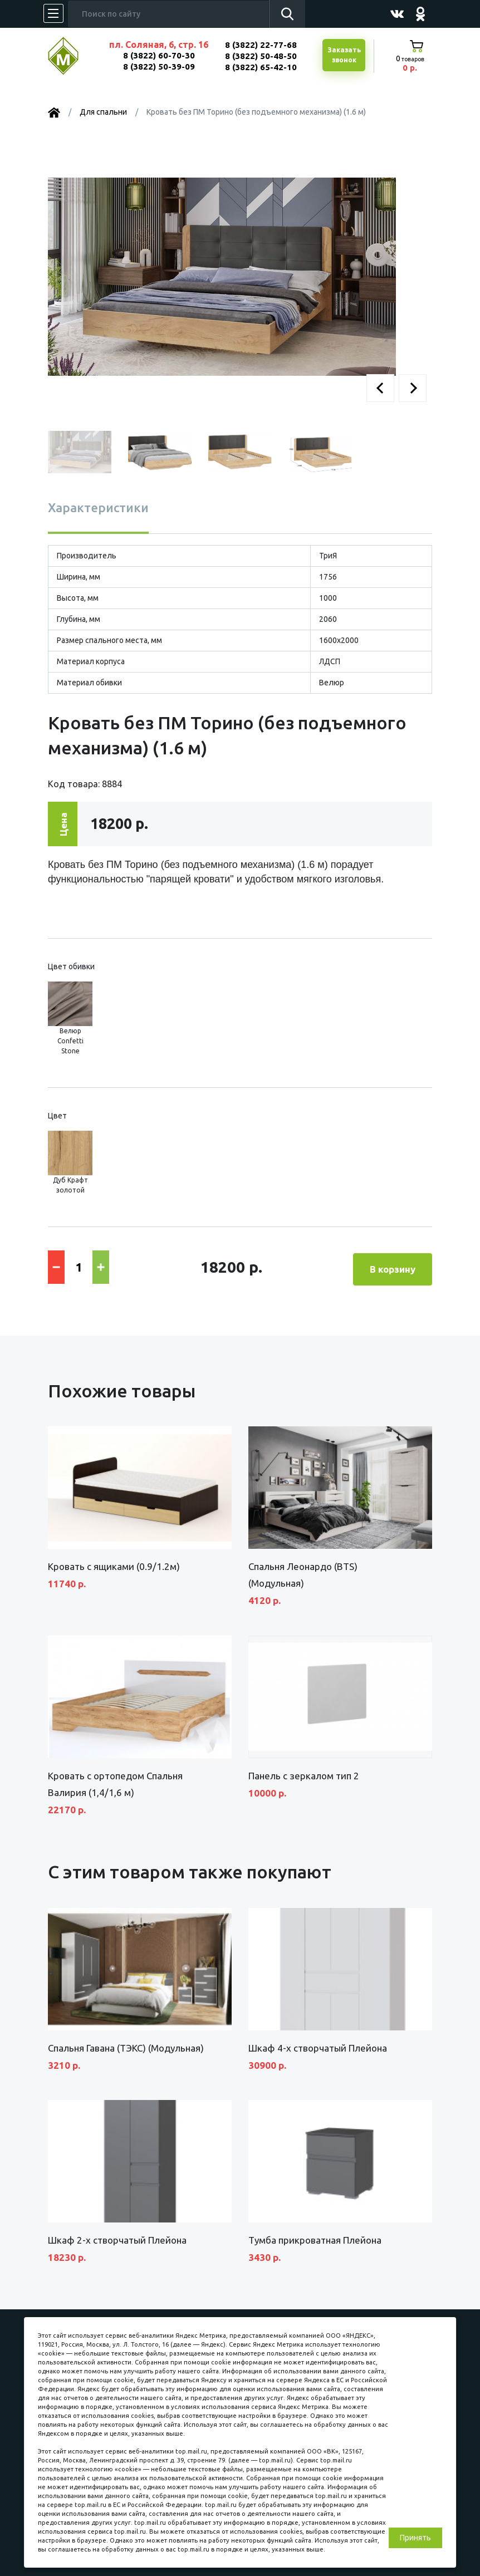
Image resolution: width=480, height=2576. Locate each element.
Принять (415, 2537)
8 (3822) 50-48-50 (261, 56)
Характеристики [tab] (98, 507)
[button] (380, 388)
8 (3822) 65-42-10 (261, 67)
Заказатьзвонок (343, 55)
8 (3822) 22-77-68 (261, 45)
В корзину (392, 1265)
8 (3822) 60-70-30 (159, 55)
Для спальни (103, 111)
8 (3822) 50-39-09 (159, 66)
